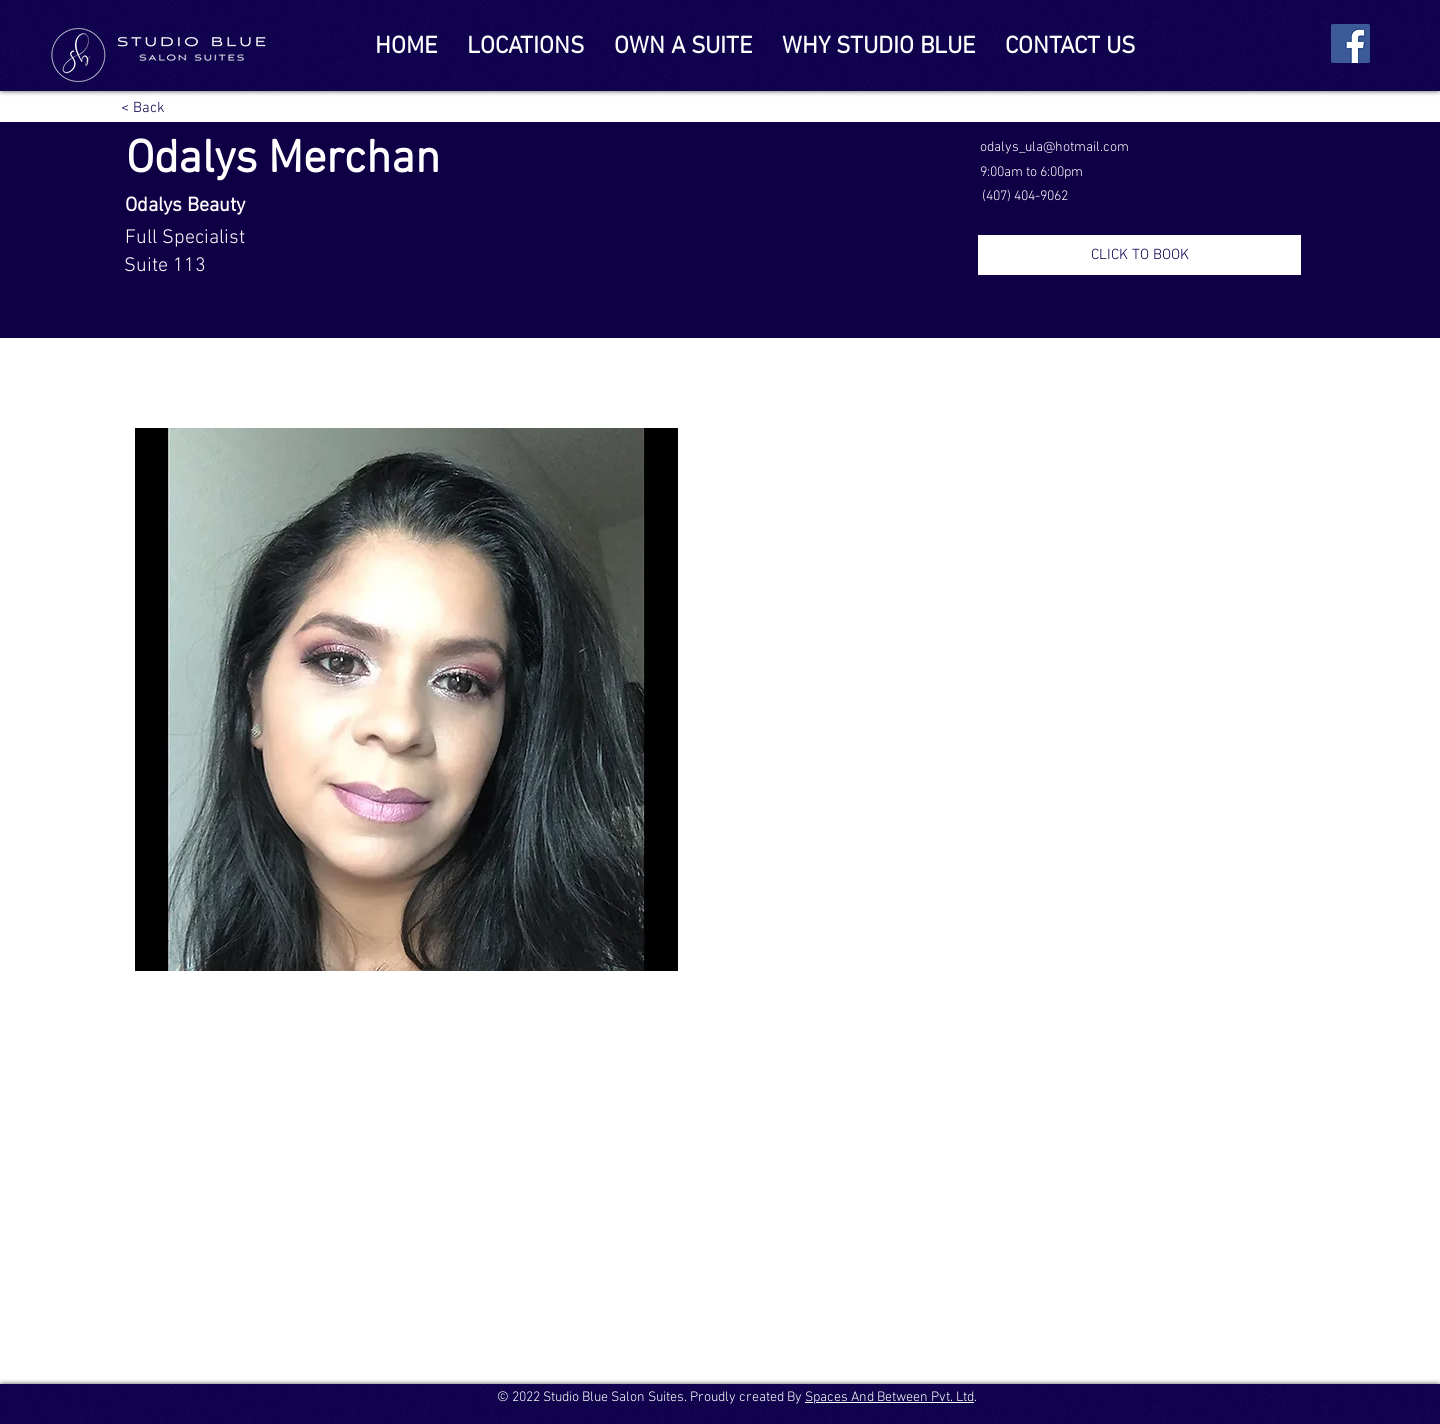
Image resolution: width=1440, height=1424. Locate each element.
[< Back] (145, 108)
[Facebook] (1350, 43)
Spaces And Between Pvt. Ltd (889, 1397)
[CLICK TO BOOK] (1139, 255)
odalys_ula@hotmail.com (1054, 147)
